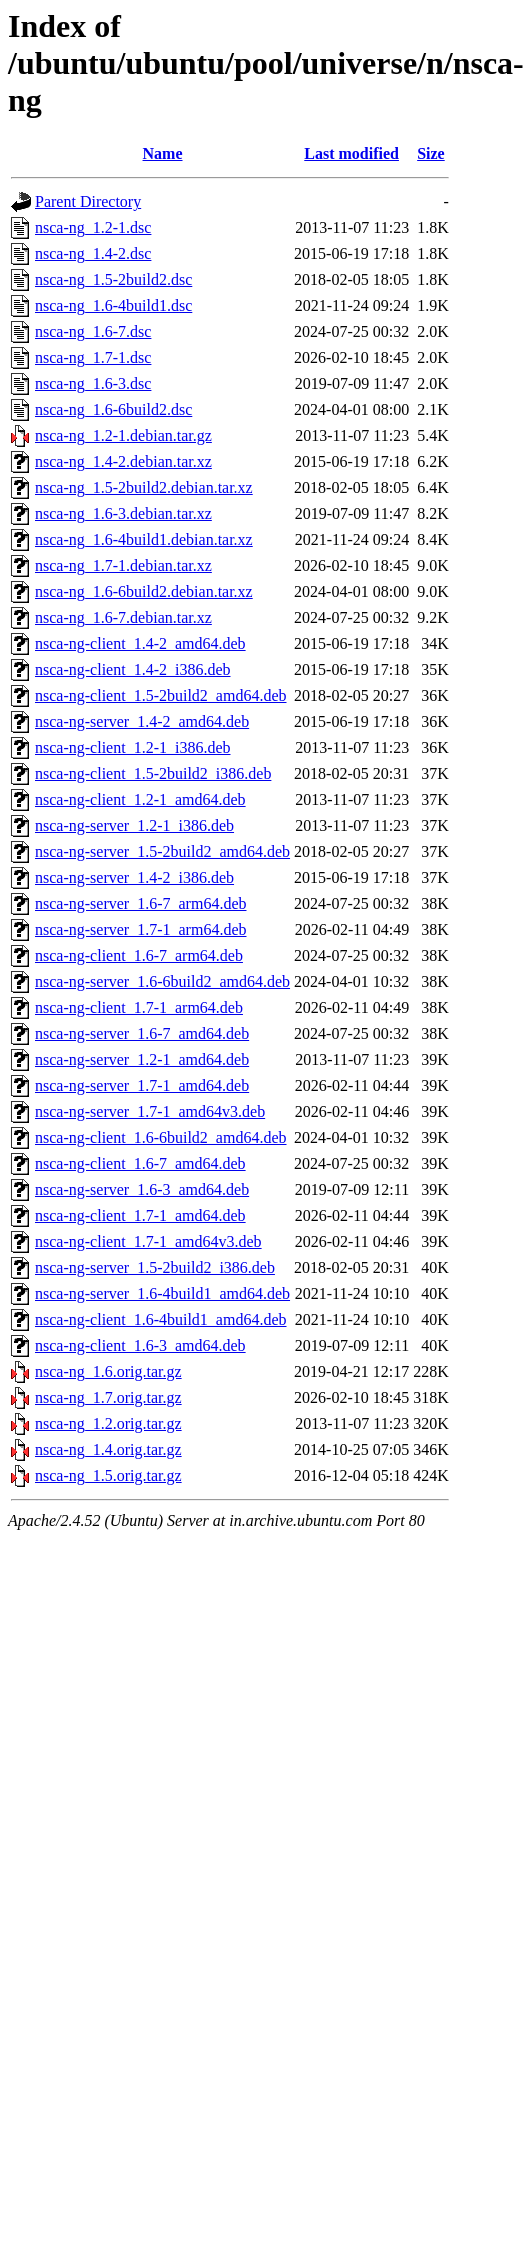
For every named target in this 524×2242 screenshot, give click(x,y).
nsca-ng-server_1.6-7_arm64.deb (140, 903)
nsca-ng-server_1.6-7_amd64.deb (142, 1033)
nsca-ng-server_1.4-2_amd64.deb (142, 721)
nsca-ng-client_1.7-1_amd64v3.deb (148, 1241)
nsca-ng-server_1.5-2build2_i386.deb (155, 1267)
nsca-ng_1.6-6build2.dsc (113, 409)
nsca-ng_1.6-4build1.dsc (113, 305)
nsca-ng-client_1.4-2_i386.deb (133, 669)
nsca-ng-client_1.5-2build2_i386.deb (153, 773)
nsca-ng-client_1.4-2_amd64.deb (140, 643)
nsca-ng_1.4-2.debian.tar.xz (123, 461)
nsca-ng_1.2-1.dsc (93, 227)
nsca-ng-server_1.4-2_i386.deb (134, 877)
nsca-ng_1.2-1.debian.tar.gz (123, 435)
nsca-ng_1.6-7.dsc (93, 331)
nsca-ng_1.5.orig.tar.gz (108, 1475)
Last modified (351, 153)
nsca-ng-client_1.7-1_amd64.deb (140, 1215)
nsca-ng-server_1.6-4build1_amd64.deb (162, 1293)
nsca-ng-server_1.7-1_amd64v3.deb (150, 1111)
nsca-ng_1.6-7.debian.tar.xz (123, 617)
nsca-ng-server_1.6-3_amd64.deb (142, 1189)
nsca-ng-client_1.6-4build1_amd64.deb (161, 1319)
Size (431, 153)
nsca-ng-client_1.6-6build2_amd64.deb (161, 1137)
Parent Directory (88, 201)
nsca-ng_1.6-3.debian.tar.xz (123, 513)
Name (163, 153)
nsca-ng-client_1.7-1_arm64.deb (139, 1007)
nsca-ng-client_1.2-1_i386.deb (133, 747)
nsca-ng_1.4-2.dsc (93, 253)
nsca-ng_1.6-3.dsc (93, 383)
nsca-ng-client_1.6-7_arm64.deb (139, 955)
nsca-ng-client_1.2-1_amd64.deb (140, 799)
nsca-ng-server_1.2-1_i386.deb (134, 825)
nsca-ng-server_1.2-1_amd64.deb (142, 1059)
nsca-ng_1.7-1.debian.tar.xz (123, 565)
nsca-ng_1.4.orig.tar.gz (108, 1449)
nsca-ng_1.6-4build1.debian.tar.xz (144, 539)
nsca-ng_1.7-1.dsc (93, 357)
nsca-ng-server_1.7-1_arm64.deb (140, 929)
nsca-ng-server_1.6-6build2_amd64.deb (162, 981)
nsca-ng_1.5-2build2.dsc (113, 279)
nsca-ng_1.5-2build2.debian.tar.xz (144, 487)
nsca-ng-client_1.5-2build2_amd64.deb (161, 695)
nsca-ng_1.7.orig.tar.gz (108, 1397)
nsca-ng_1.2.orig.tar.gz (108, 1423)
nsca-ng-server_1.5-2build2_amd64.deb (162, 851)
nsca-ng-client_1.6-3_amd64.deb (140, 1345)
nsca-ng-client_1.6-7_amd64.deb (140, 1163)
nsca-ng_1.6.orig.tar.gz (108, 1371)
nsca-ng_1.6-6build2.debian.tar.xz (144, 591)
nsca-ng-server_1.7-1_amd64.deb (142, 1085)
